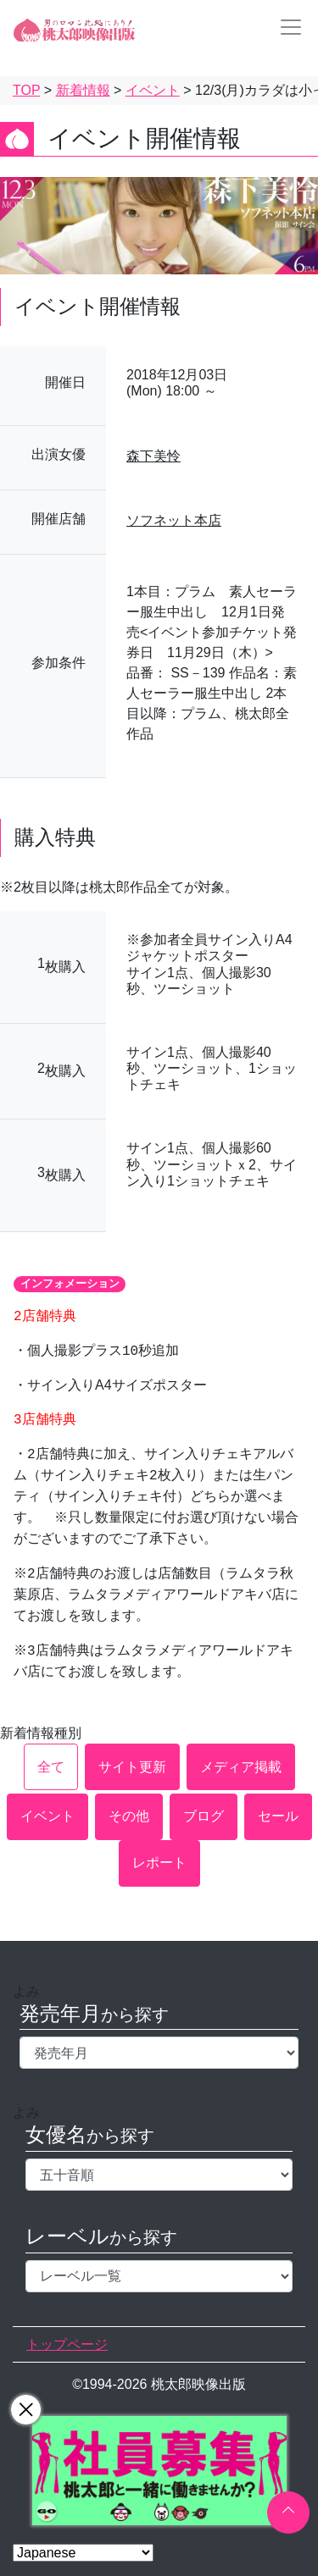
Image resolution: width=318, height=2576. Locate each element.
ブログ (203, 1816)
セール (278, 1816)
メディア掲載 (241, 1767)
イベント (47, 1816)
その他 (129, 1816)
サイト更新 (132, 1767)
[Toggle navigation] (285, 27)
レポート (159, 1862)
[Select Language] (83, 2553)
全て (50, 1767)
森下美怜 (153, 456)
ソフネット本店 (173, 520)
